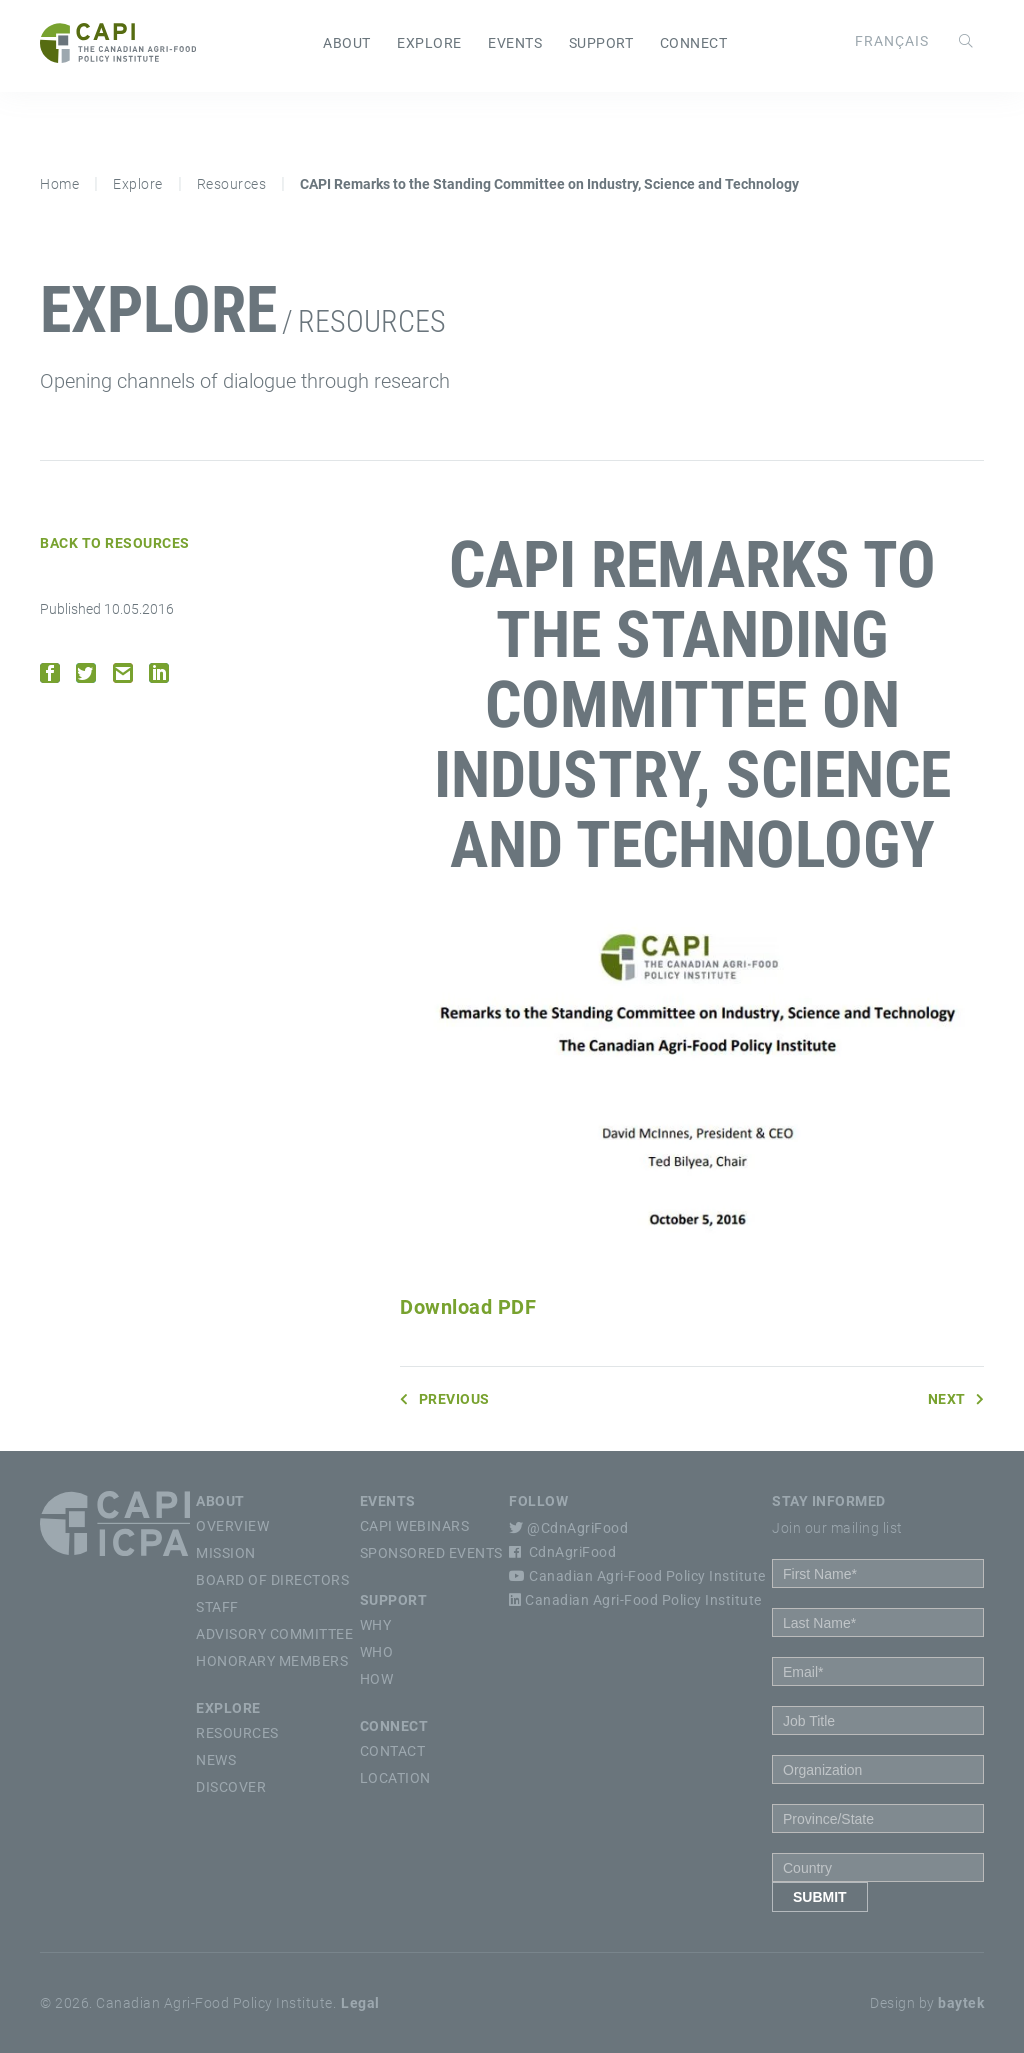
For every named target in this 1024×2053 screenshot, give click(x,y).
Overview (232, 1526)
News (216, 1760)
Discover (231, 1787)
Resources (232, 184)
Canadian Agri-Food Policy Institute (637, 1576)
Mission (226, 1553)
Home (59, 184)
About (347, 43)
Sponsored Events (431, 1553)
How (377, 1679)
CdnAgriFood (562, 1552)
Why (376, 1625)
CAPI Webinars (415, 1526)
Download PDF (468, 1307)
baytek (961, 2003)
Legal (360, 2003)
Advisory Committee (274, 1634)
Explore (429, 43)
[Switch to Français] (892, 41)
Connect (694, 43)
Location (395, 1778)
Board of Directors (272, 1580)
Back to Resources (115, 543)
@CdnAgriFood (568, 1528)
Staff (217, 1607)
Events (515, 43)
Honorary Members (272, 1661)
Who (377, 1652)
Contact (393, 1751)
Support (601, 43)
